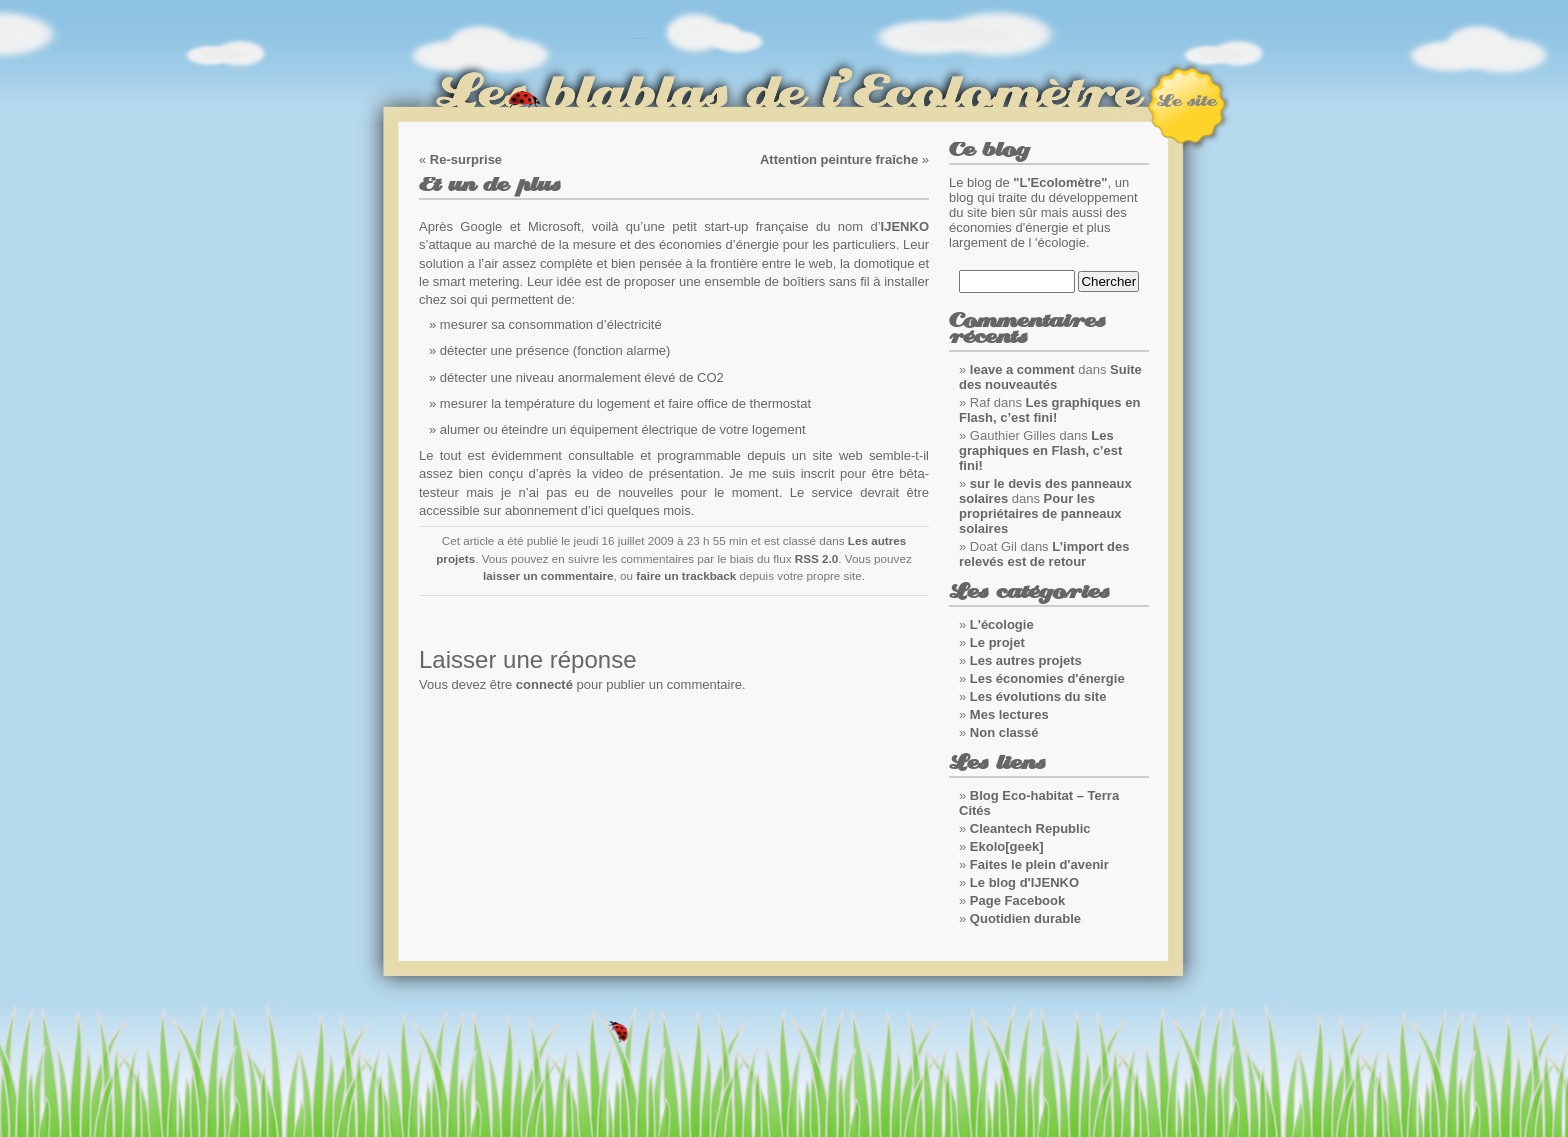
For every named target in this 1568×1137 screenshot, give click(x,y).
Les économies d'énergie (1047, 678)
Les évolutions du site (1038, 696)
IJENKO (905, 226)
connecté (544, 684)
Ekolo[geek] (1007, 846)
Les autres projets (1026, 660)
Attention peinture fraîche (839, 159)
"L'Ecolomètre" (1060, 182)
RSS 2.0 (817, 558)
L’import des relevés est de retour (1044, 554)
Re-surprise (466, 159)
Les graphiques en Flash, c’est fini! (1049, 410)
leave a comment (1022, 369)
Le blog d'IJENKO (1024, 882)
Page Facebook (1017, 900)
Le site (1186, 100)
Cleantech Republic (1030, 828)
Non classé (1004, 732)
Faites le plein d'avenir (1039, 864)
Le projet (997, 642)
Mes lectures (1009, 714)
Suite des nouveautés (1050, 377)
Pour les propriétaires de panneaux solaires (1040, 513)
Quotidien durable (1025, 918)
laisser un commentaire (548, 575)
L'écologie (1002, 624)
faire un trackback (686, 575)
